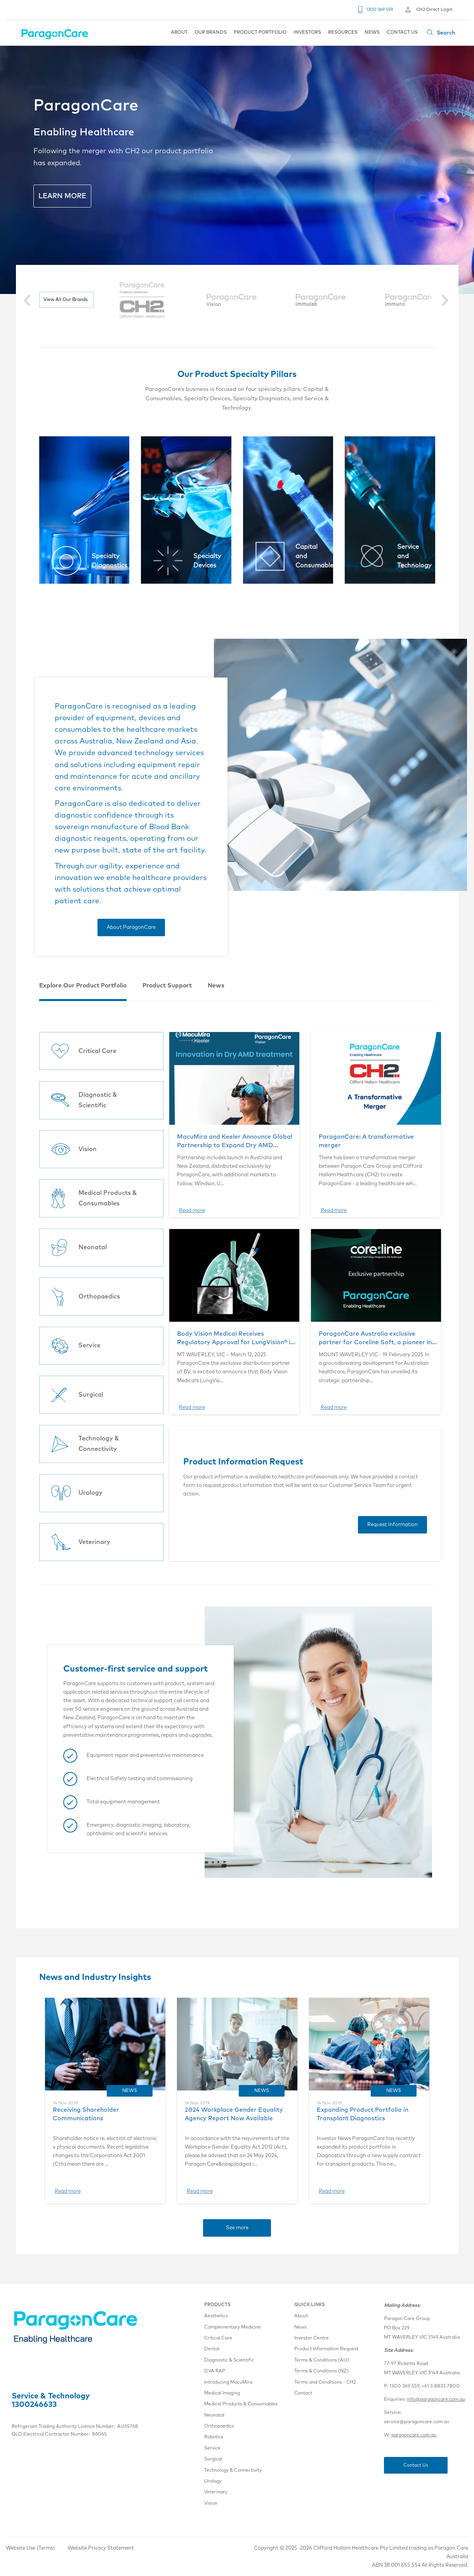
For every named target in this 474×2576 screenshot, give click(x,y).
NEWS (372, 32)
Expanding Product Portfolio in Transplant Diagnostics (362, 2114)
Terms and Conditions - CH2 (325, 2382)
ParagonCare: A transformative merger (366, 1141)
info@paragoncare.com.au (436, 2399)
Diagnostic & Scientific (229, 2360)
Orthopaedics (219, 2426)
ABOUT (179, 32)
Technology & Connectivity (233, 2470)
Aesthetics (216, 2316)
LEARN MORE (62, 196)
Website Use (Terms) (30, 2548)
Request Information (392, 1524)
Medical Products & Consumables (241, 2404)
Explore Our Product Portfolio (83, 986)
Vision (210, 2503)
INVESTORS (307, 32)
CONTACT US (402, 32)
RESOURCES (343, 32)
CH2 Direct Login (434, 9)
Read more (192, 1210)
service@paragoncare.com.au (416, 2422)
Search (446, 33)
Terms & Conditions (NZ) (321, 2371)
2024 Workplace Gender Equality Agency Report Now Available (234, 2114)
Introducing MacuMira (228, 2382)
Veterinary (215, 2492)
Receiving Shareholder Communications (86, 2114)
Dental (211, 2349)
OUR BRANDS (210, 32)
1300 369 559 (379, 9)
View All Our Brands (65, 299)
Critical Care (218, 2338)
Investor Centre (311, 2338)
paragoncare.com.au (413, 2435)
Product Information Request (326, 2349)
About (301, 2316)
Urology (212, 2481)
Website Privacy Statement (101, 2548)
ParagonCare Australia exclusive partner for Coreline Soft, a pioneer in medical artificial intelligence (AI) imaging (375, 1339)
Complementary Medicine (232, 2327)
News (216, 986)
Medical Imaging (222, 2393)
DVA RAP (214, 2371)
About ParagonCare (131, 927)
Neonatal (214, 2415)
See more (237, 2227)
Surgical (213, 2459)
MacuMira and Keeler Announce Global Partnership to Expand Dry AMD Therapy (234, 1142)
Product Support (167, 986)
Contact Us (415, 2465)
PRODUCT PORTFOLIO (260, 32)
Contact (303, 2393)
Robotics (213, 2437)
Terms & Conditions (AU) (321, 2360)
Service (212, 2448)
